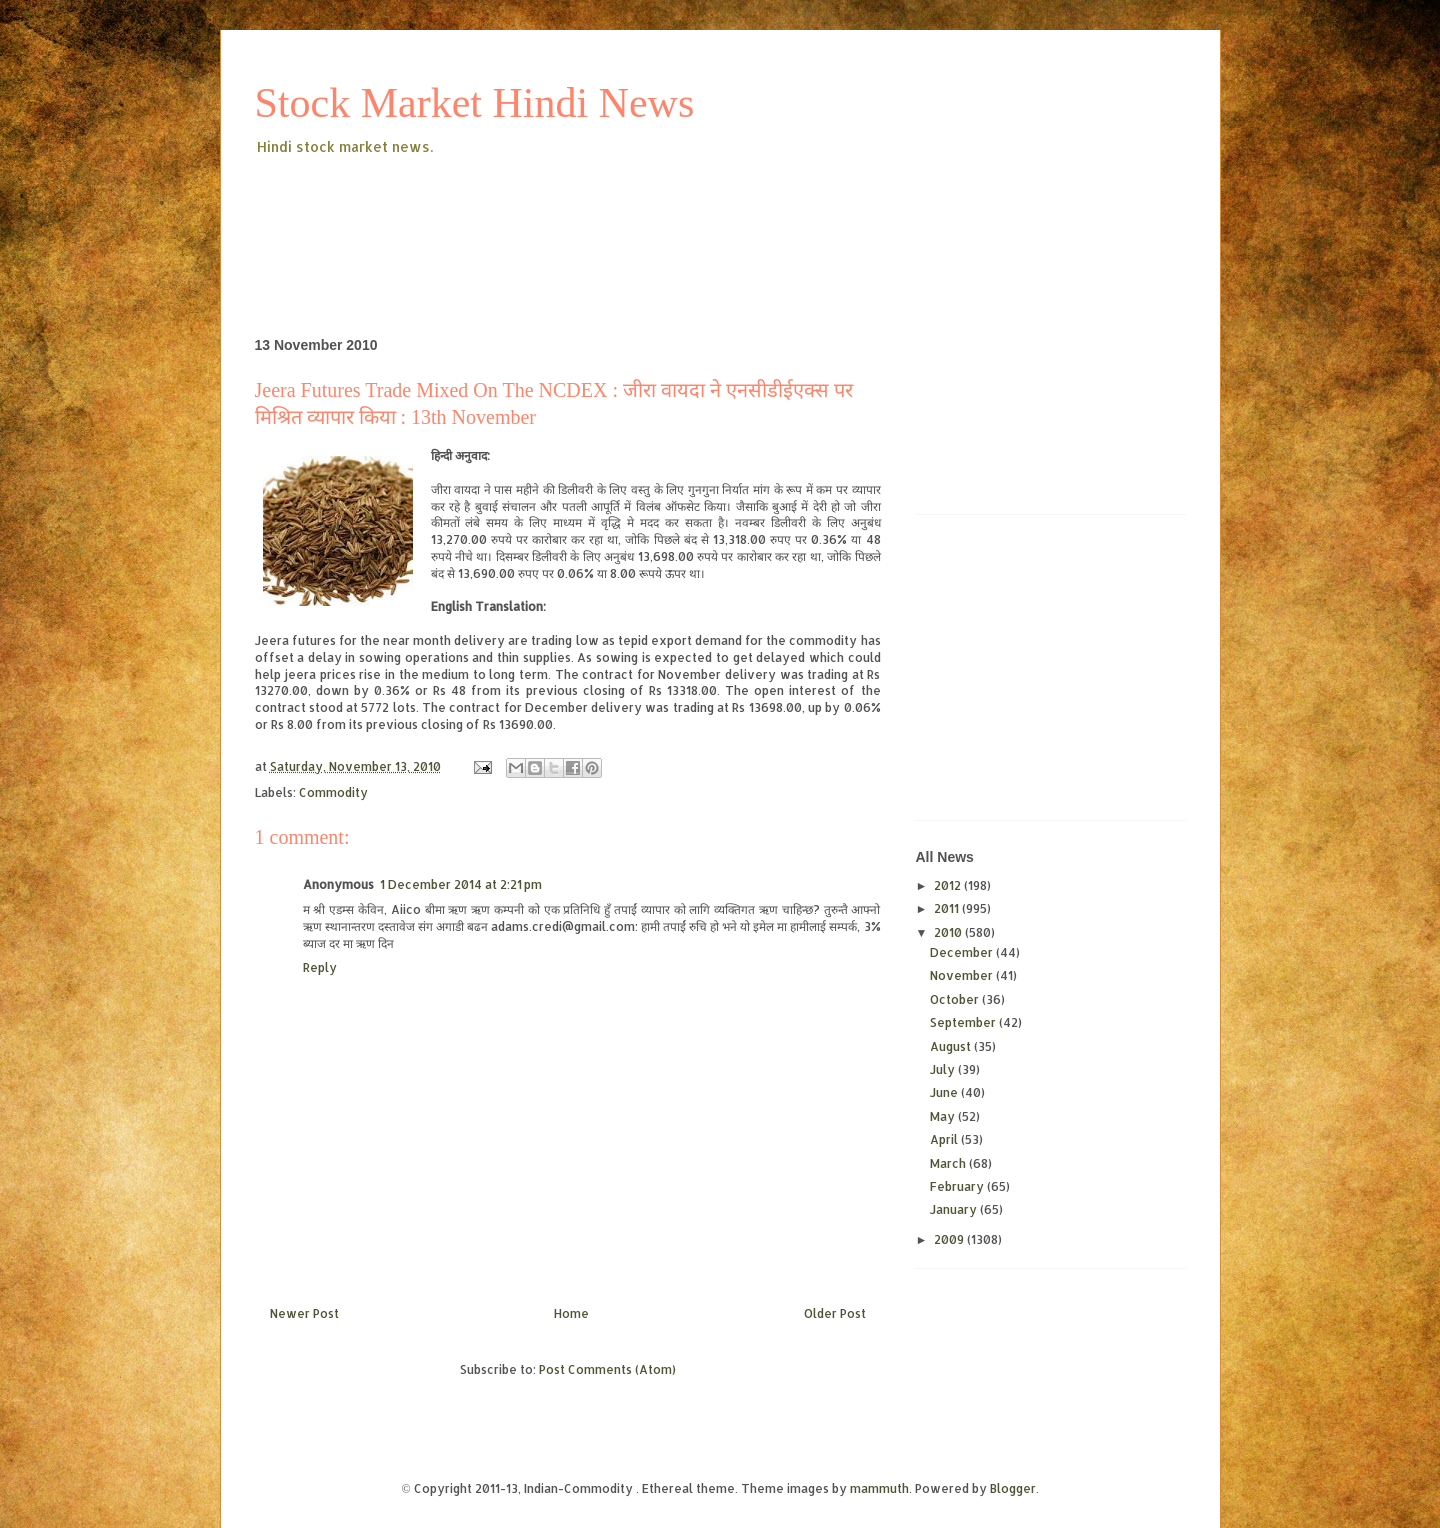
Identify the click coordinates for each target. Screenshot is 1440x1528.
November (963, 975)
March (949, 1163)
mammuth (879, 1488)
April (945, 1139)
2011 (948, 908)
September (964, 1022)
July (944, 1069)
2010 (949, 932)
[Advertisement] (619, 214)
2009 (950, 1239)
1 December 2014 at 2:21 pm (461, 884)
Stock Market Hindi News (475, 103)
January (955, 1209)
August (952, 1046)
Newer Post (304, 1313)
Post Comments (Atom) (607, 1369)
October (956, 999)
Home (571, 1313)
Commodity (333, 792)
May (944, 1116)
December (963, 952)
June (945, 1092)
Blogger (1013, 1488)
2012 (949, 885)
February (958, 1186)
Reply (320, 967)
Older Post (835, 1313)
